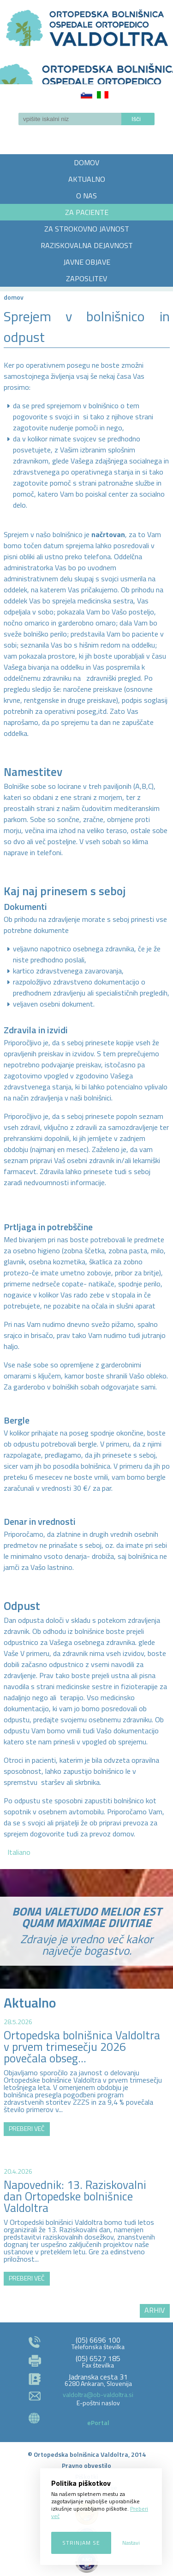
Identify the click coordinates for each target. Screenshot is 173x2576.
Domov (14, 297)
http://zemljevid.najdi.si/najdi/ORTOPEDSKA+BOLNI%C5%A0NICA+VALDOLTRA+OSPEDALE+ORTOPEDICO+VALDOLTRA (86, 2209)
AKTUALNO (86, 179)
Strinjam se (81, 2542)
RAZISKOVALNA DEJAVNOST (87, 245)
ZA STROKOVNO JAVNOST (86, 228)
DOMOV (86, 162)
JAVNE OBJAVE (86, 261)
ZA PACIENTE (86, 212)
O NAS (86, 195)
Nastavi (131, 2542)
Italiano (102, 94)
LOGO (86, 71)
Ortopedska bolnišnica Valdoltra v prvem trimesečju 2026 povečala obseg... (82, 2046)
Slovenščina (86, 94)
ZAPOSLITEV (86, 278)
